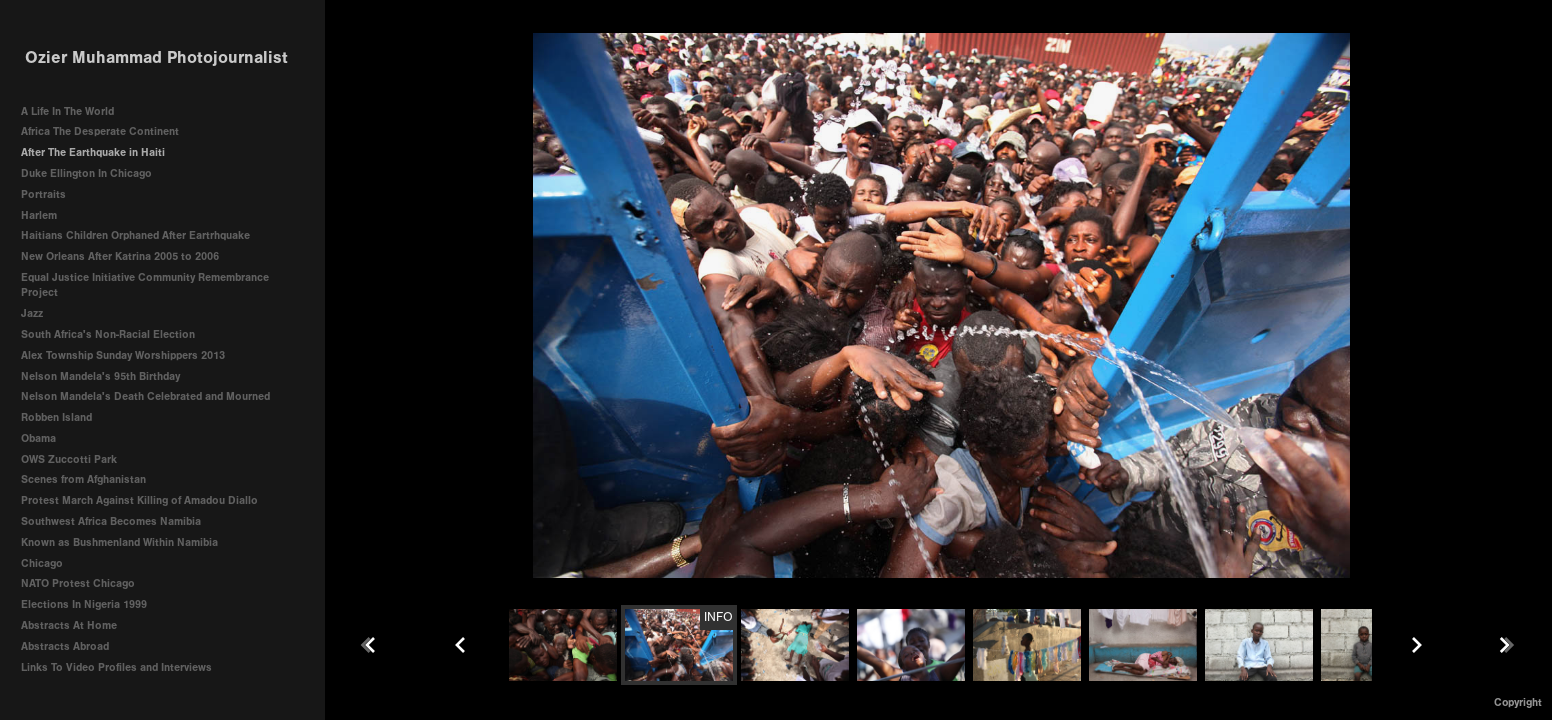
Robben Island (56, 417)
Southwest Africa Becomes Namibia (111, 521)
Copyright (1518, 702)
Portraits (43, 194)
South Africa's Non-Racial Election (108, 334)
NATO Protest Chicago (78, 583)
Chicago (42, 563)
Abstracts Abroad (65, 646)
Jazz (32, 313)
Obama (38, 438)
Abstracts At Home (69, 625)
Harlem (39, 215)
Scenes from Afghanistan (83, 479)
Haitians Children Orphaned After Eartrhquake (135, 235)
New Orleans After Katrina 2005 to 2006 (120, 256)
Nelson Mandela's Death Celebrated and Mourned (145, 396)
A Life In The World (67, 111)
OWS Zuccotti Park (69, 459)
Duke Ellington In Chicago (86, 173)
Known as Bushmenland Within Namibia (119, 542)
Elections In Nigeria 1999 (84, 604)
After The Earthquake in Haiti (93, 152)
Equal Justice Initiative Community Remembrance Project (145, 285)
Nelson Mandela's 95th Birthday (100, 376)
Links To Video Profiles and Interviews (123, 667)
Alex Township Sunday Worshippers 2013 (123, 355)
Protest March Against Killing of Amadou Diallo (139, 500)
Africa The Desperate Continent (100, 131)
